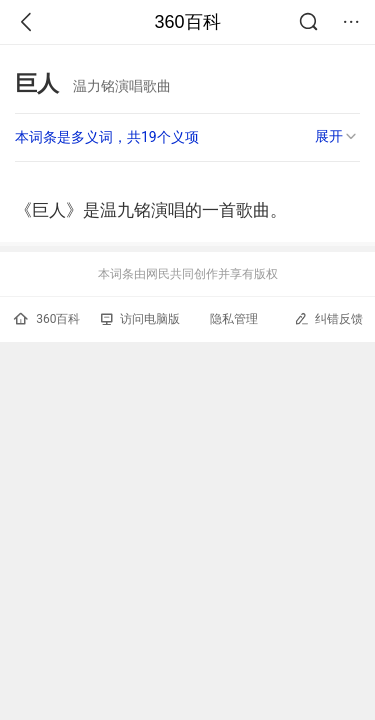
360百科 (187, 22)
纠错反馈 (328, 318)
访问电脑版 (140, 319)
